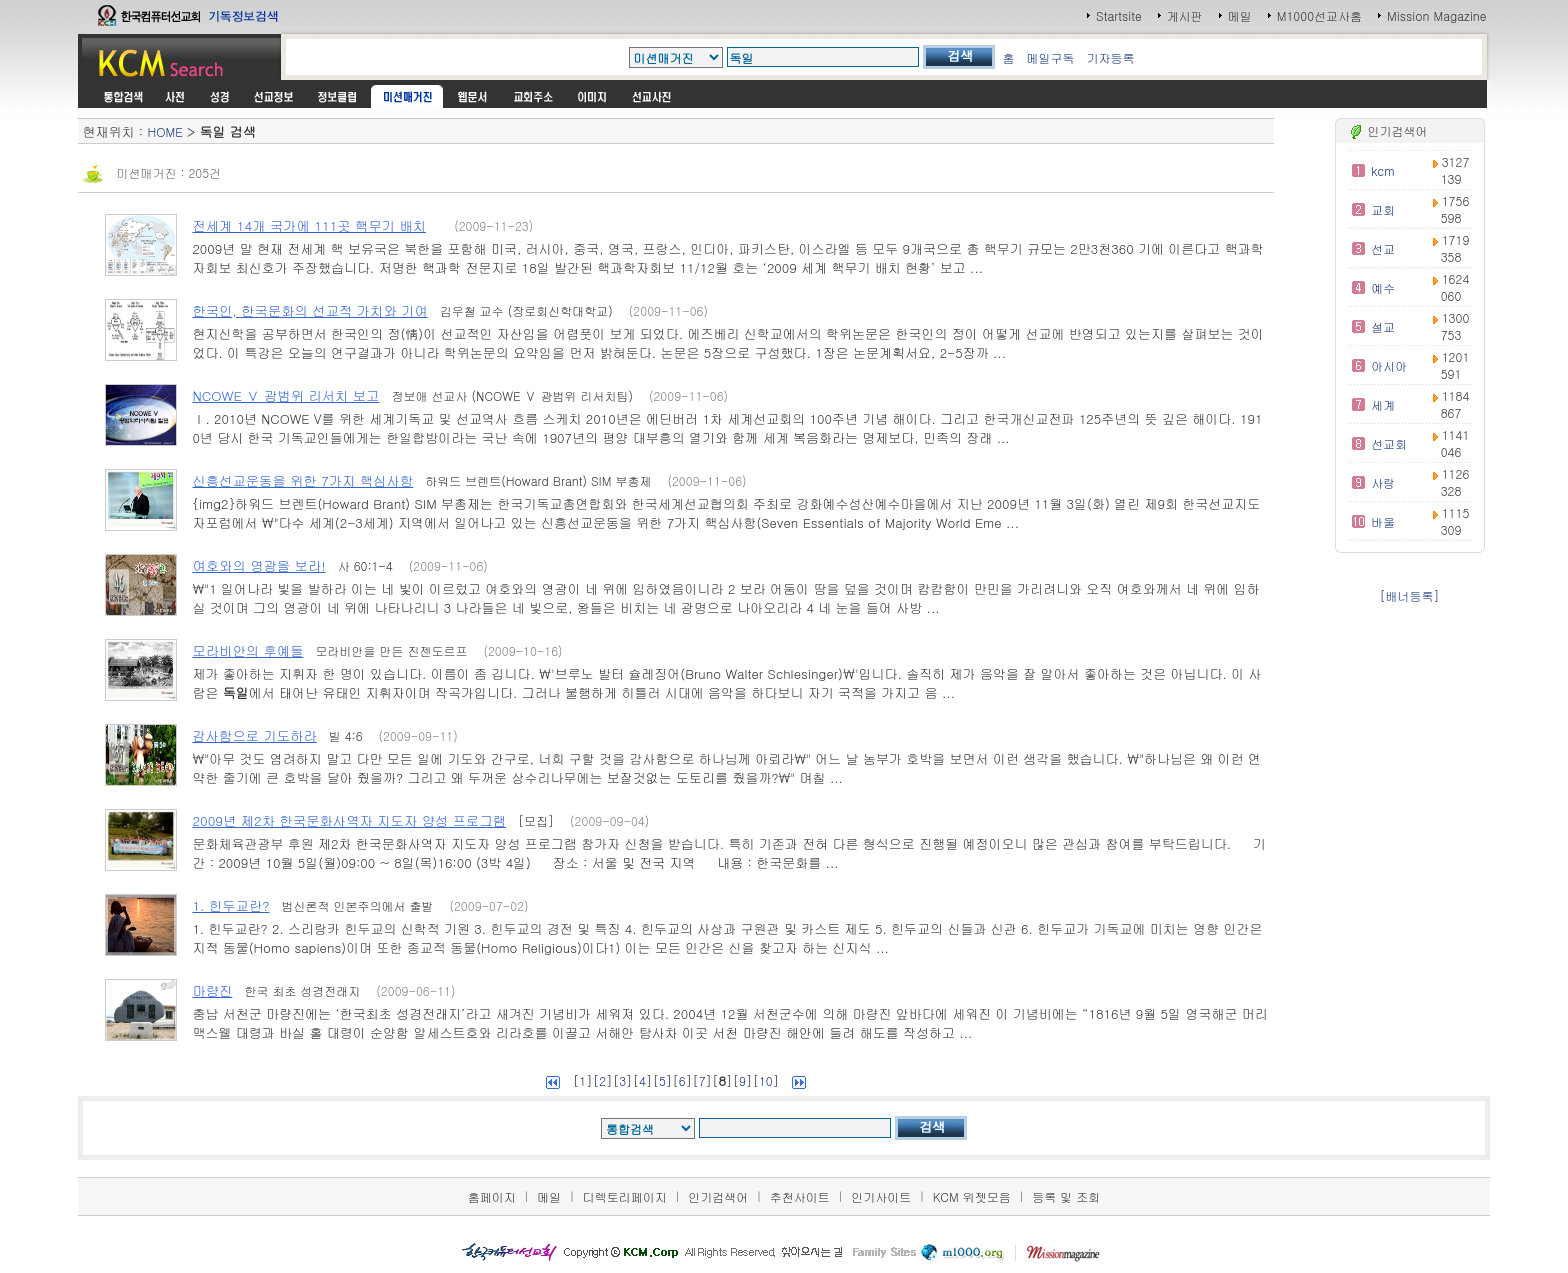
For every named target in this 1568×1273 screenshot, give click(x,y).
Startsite (1119, 15)
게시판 (1185, 15)
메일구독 (1051, 57)
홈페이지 (492, 1196)
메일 (1240, 15)
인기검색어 (718, 1196)
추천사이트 (800, 1196)
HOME (164, 131)
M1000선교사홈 (1319, 15)
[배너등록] (1410, 595)
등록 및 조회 (1066, 1196)
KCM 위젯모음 (972, 1196)
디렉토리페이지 (625, 1196)
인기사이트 (881, 1196)
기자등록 (1111, 57)
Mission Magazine (1437, 15)
